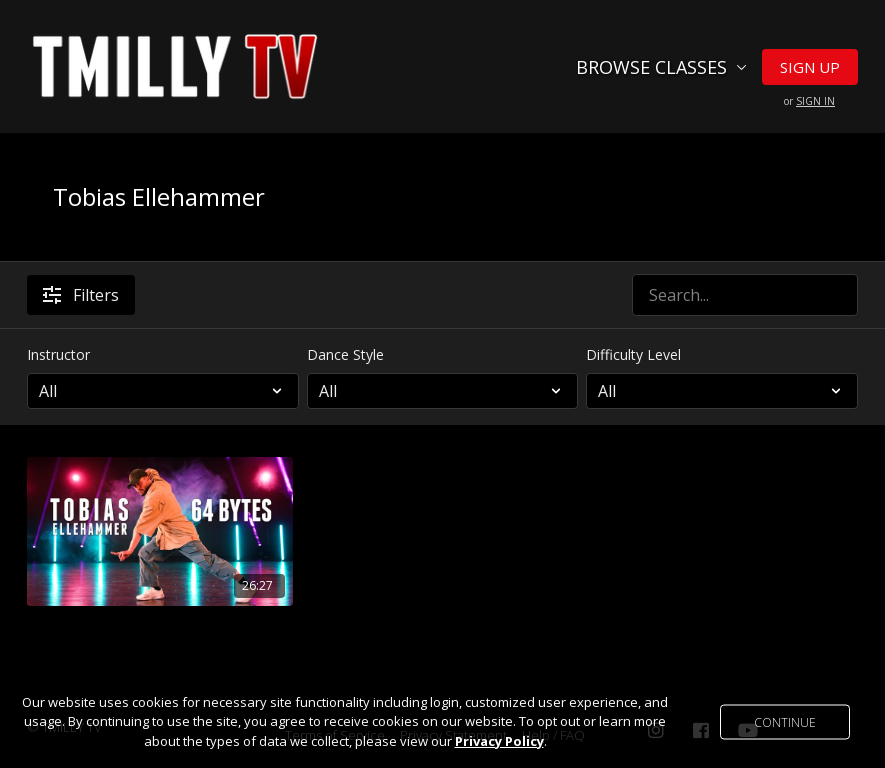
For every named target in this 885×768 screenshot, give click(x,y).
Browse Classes (661, 67)
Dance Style (345, 354)
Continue (785, 721)
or (809, 101)
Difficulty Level (633, 354)
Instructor (58, 354)
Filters (81, 295)
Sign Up (810, 67)
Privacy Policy (499, 741)
